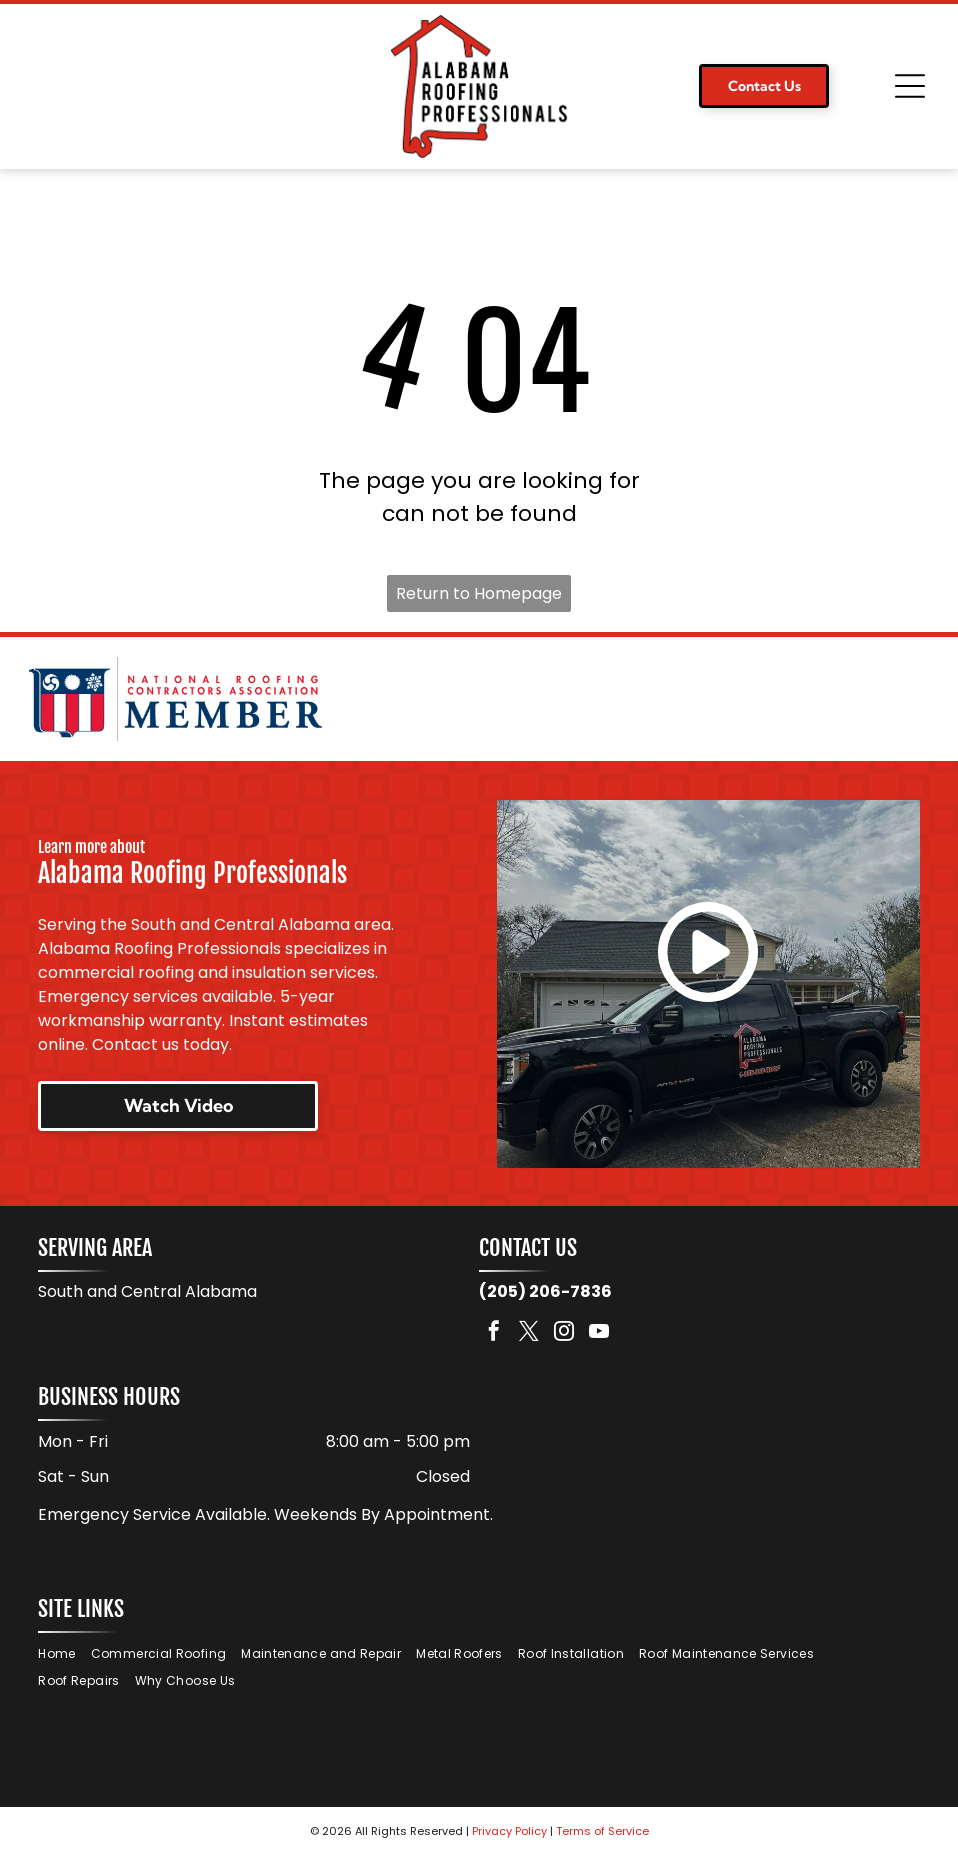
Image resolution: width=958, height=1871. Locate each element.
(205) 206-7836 (545, 1306)
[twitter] (529, 1348)
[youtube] (599, 1348)
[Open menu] (910, 86)
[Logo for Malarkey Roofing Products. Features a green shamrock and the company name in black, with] (478, 706)
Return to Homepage (479, 593)
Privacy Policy (509, 1846)
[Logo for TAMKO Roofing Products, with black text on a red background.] (782, 706)
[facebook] (494, 1348)
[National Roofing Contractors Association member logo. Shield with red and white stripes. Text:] (175, 706)
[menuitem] (64, 1669)
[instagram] (564, 1348)
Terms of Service (602, 1846)
